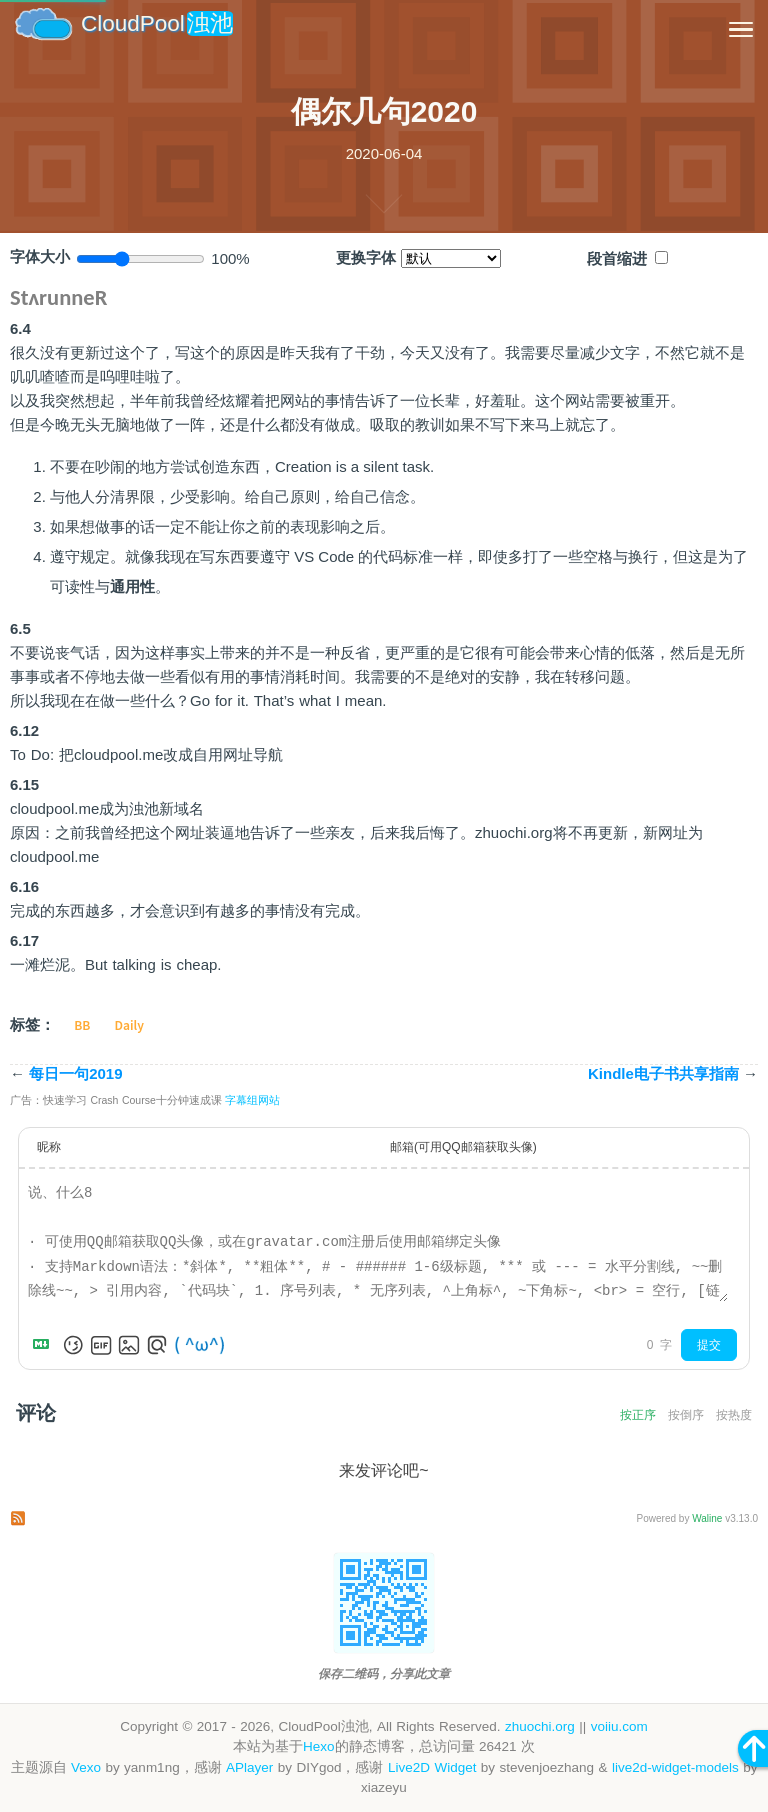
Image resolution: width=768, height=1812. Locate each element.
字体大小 (40, 257)
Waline (707, 1518)
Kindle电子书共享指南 (673, 1073)
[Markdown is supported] (45, 1345)
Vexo (86, 1767)
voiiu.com (619, 1726)
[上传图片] (129, 1345)
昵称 (49, 1147)
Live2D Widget (432, 1767)
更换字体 (366, 258)
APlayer (249, 1767)
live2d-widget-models (675, 1767)
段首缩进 (617, 259)
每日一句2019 (66, 1073)
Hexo (319, 1746)
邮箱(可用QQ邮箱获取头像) (463, 1147)
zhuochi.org (540, 1726)
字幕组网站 (252, 1100)
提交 (709, 1345)
